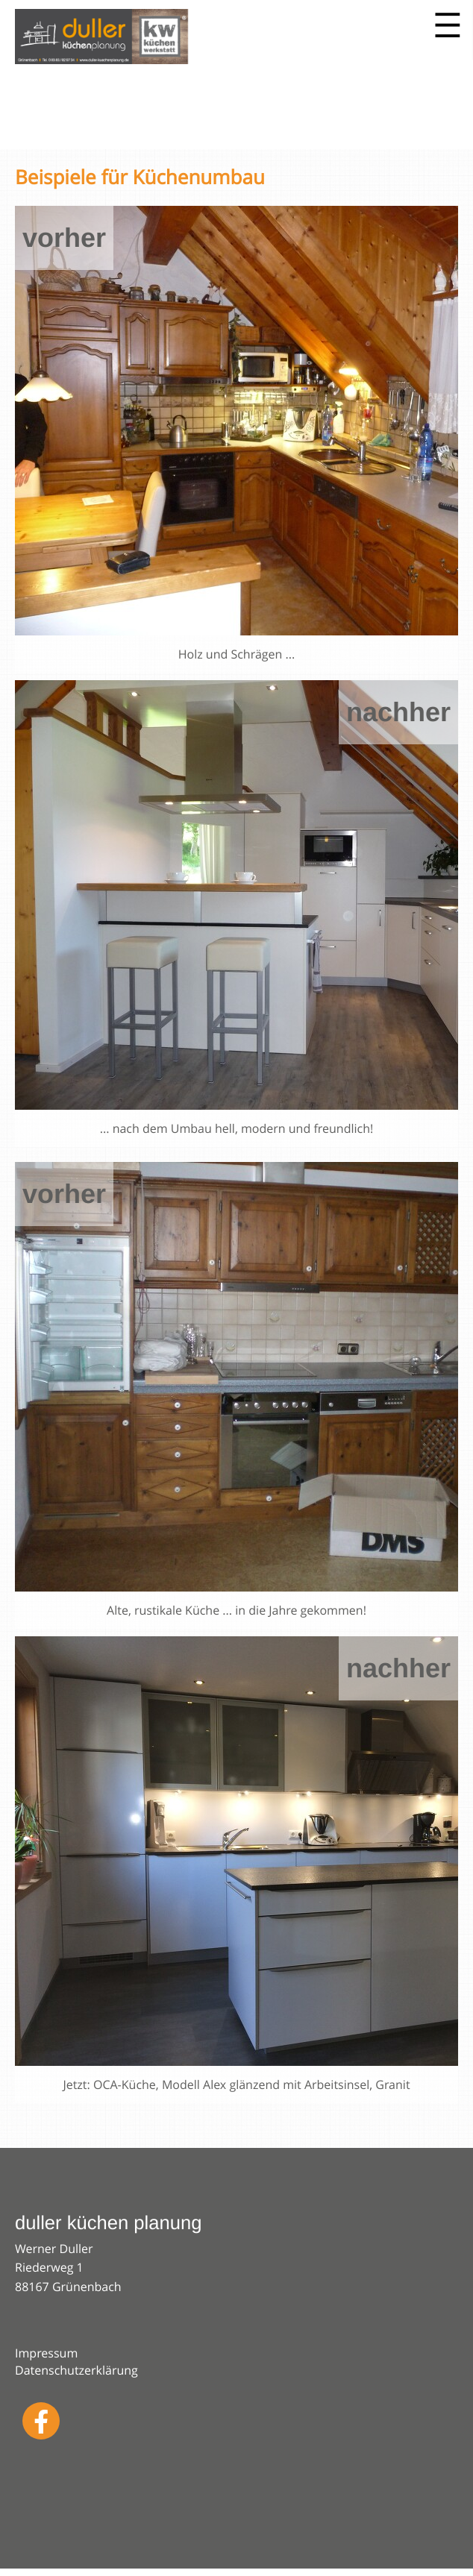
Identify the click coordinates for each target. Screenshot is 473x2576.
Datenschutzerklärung (76, 2370)
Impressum (46, 2353)
